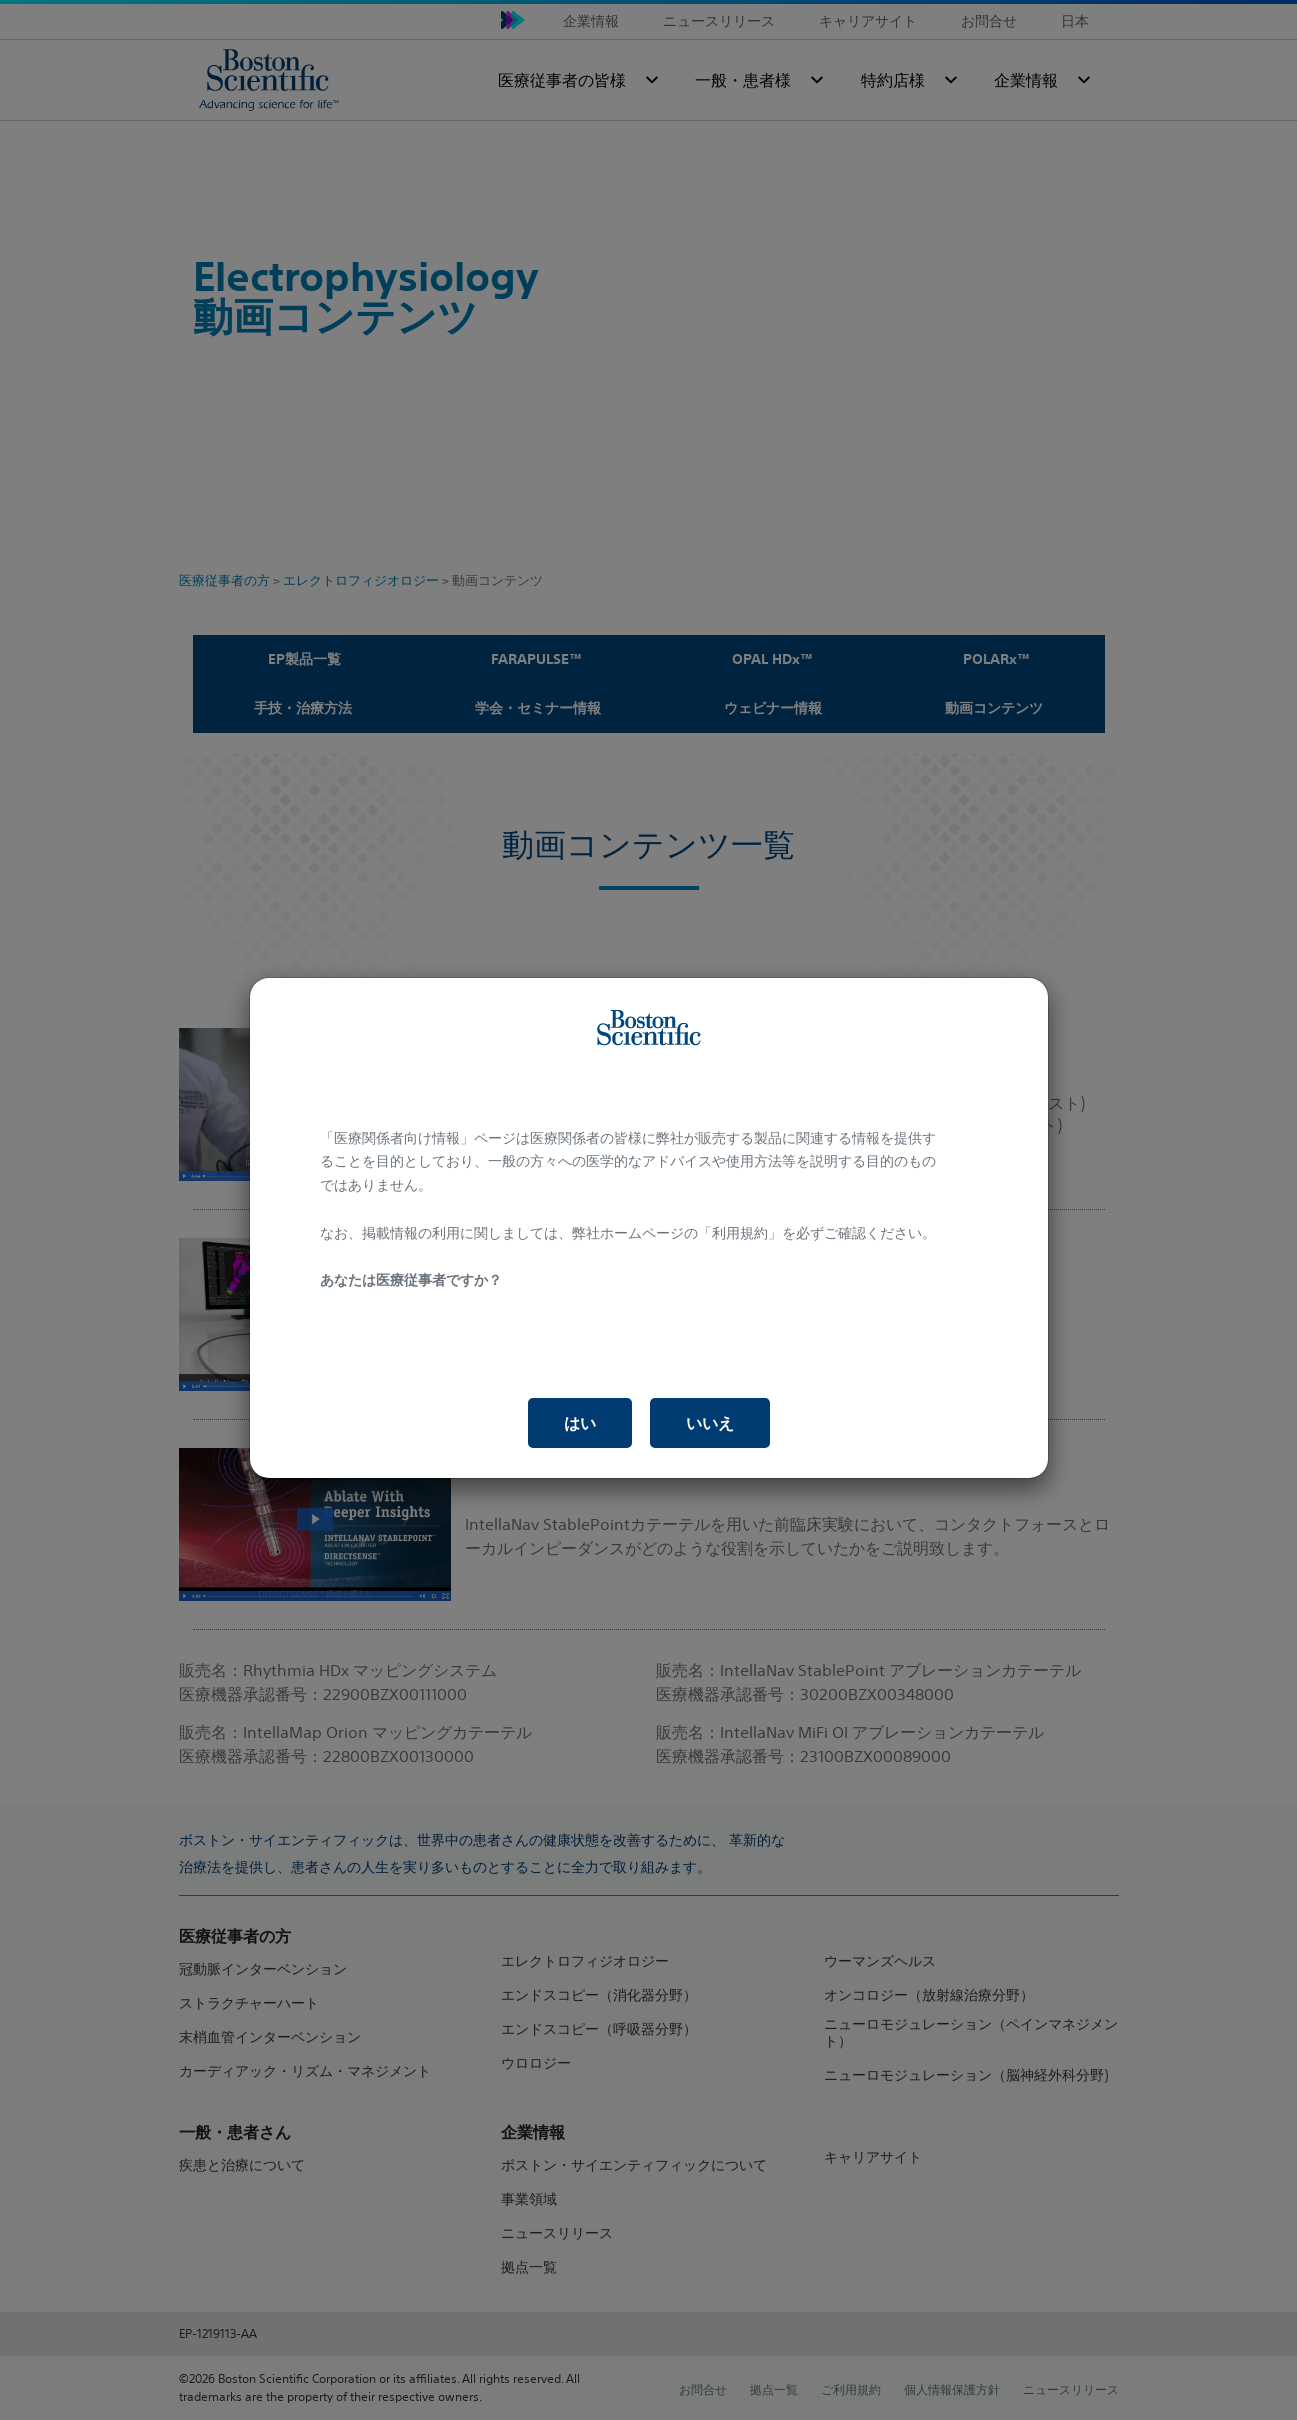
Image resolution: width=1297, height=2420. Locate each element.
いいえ (710, 1423)
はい (580, 1423)
